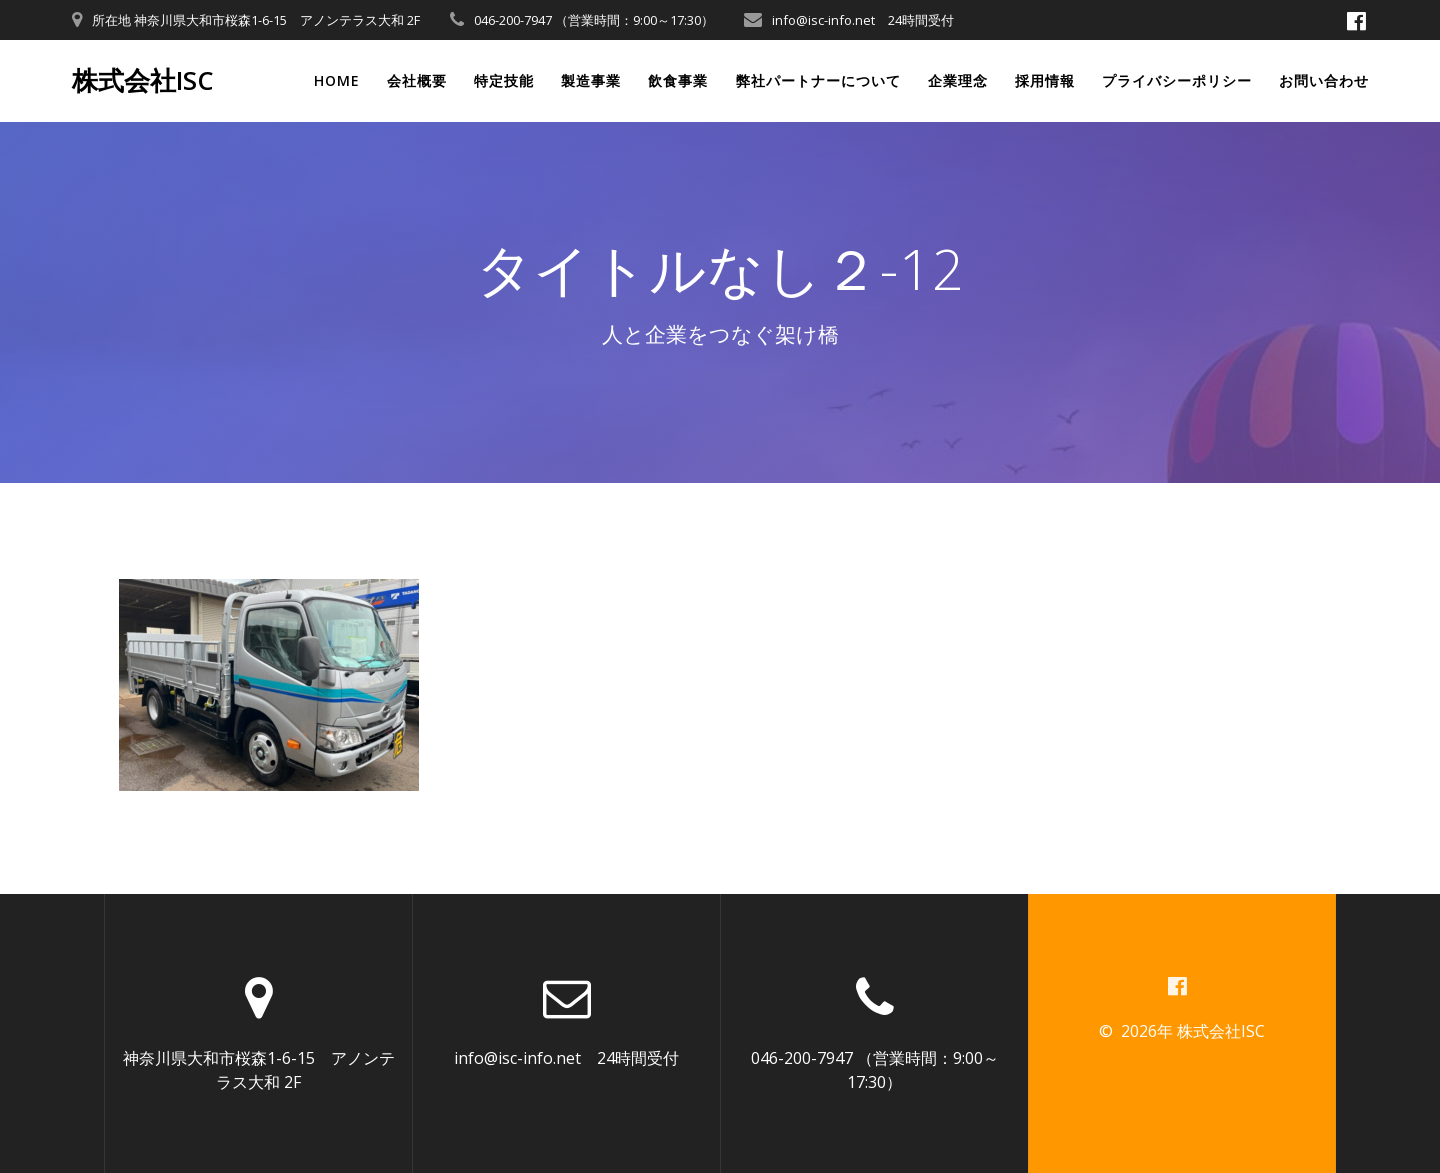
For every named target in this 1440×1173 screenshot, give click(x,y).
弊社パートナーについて (818, 80)
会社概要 (417, 80)
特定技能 (504, 80)
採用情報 (1045, 80)
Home (337, 80)
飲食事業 (678, 80)
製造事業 (591, 80)
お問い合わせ (1324, 80)
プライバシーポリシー (1177, 80)
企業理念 (958, 80)
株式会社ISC (143, 81)
